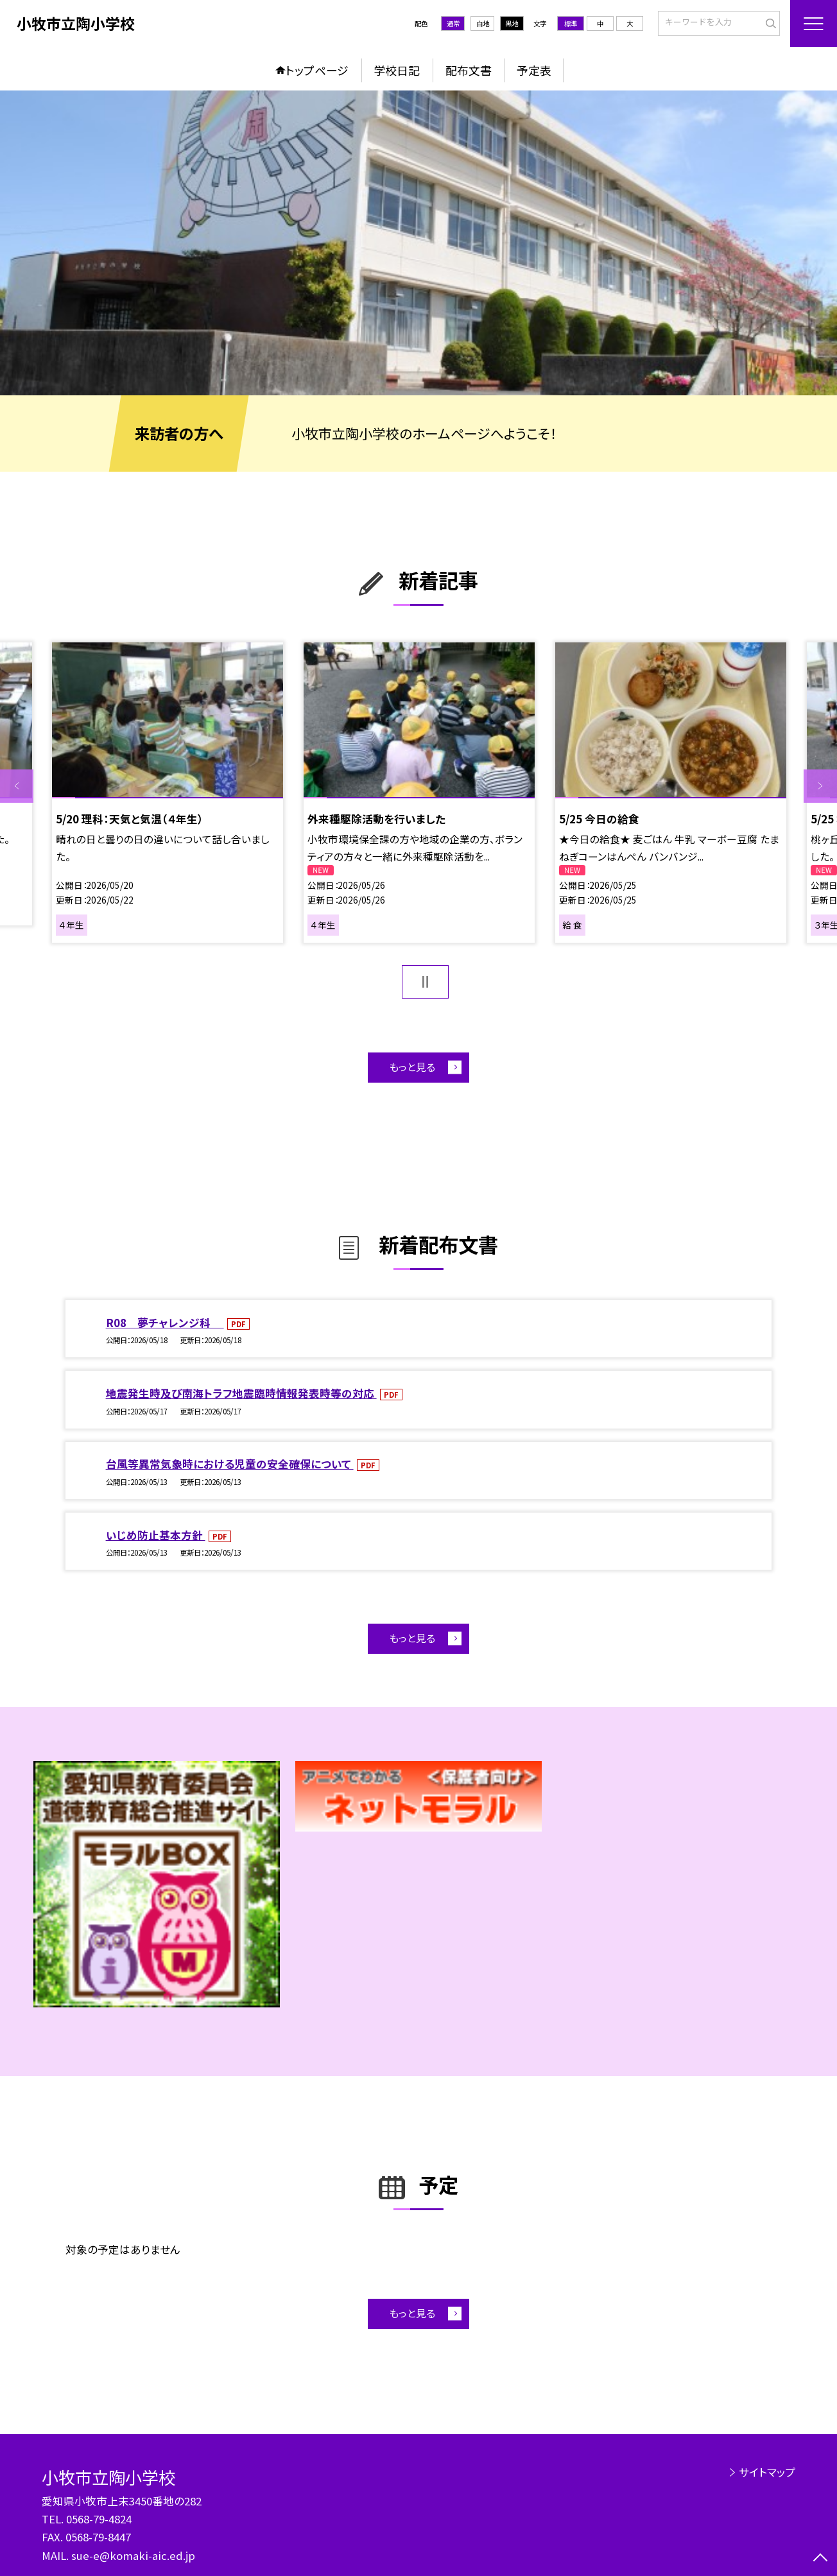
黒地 (511, 23)
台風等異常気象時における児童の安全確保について (230, 1464)
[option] (418, 243)
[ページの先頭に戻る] (820, 2559)
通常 (453, 23)
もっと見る (412, 1067)
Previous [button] (16, 786)
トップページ (317, 70)
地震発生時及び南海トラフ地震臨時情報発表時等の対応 (241, 1393)
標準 (570, 23)
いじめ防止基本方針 (155, 1535)
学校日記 (397, 70)
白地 (482, 23)
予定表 (534, 70)
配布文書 (468, 70)
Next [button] (820, 786)
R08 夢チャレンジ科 (165, 1322)
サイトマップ (767, 2472)
